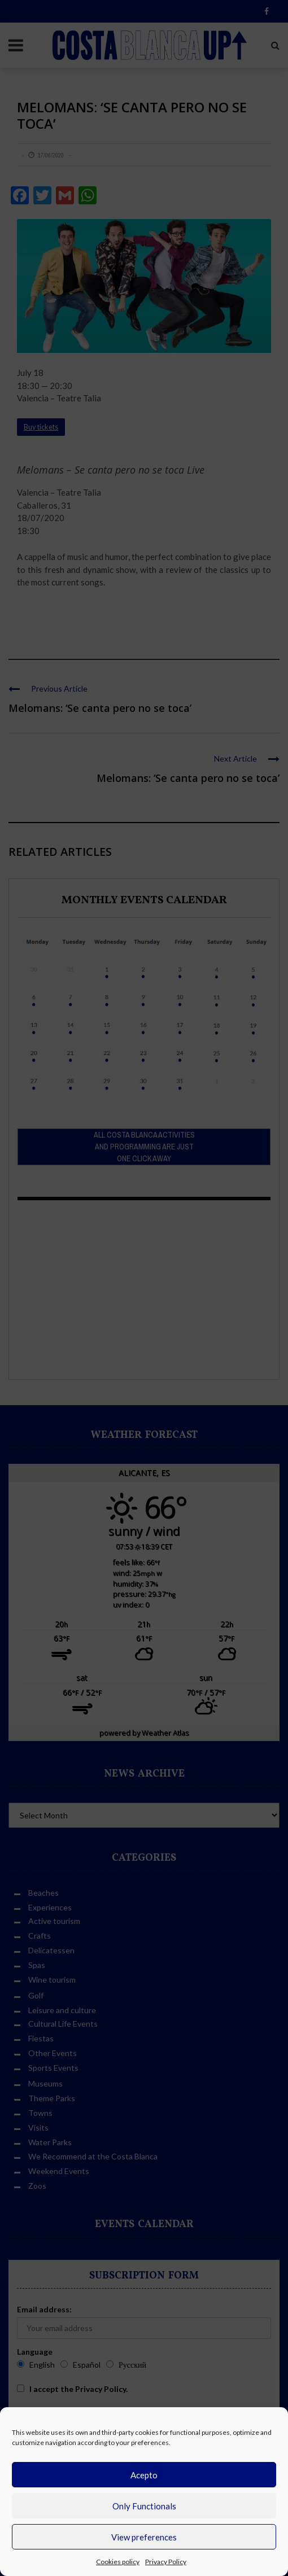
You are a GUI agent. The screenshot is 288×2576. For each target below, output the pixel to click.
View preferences (144, 2537)
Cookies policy (117, 2561)
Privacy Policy (165, 2561)
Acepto (144, 2475)
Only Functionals (144, 2506)
